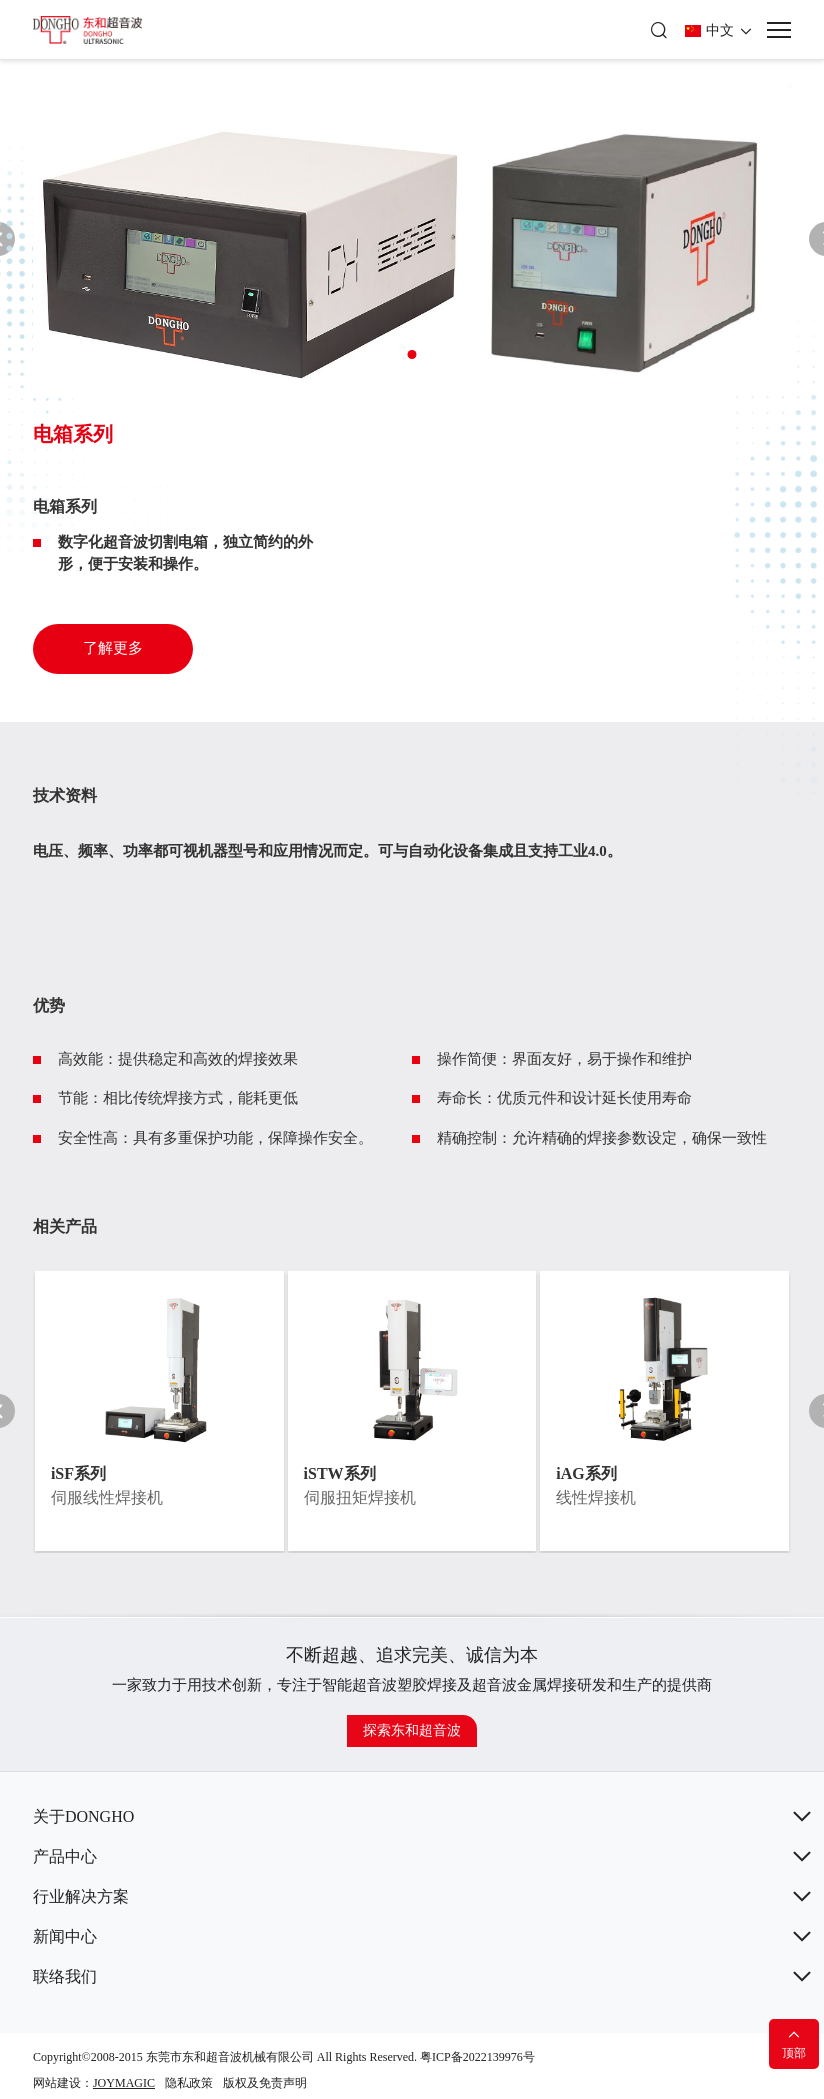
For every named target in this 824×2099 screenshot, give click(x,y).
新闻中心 (65, 1936)
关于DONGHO (83, 1816)
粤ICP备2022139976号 (477, 2057)
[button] (411, 354)
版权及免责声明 (265, 2083)
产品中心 (65, 1856)
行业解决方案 (81, 1896)
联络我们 (65, 1976)
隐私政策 (189, 2083)
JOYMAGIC (124, 2083)
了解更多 (113, 648)
